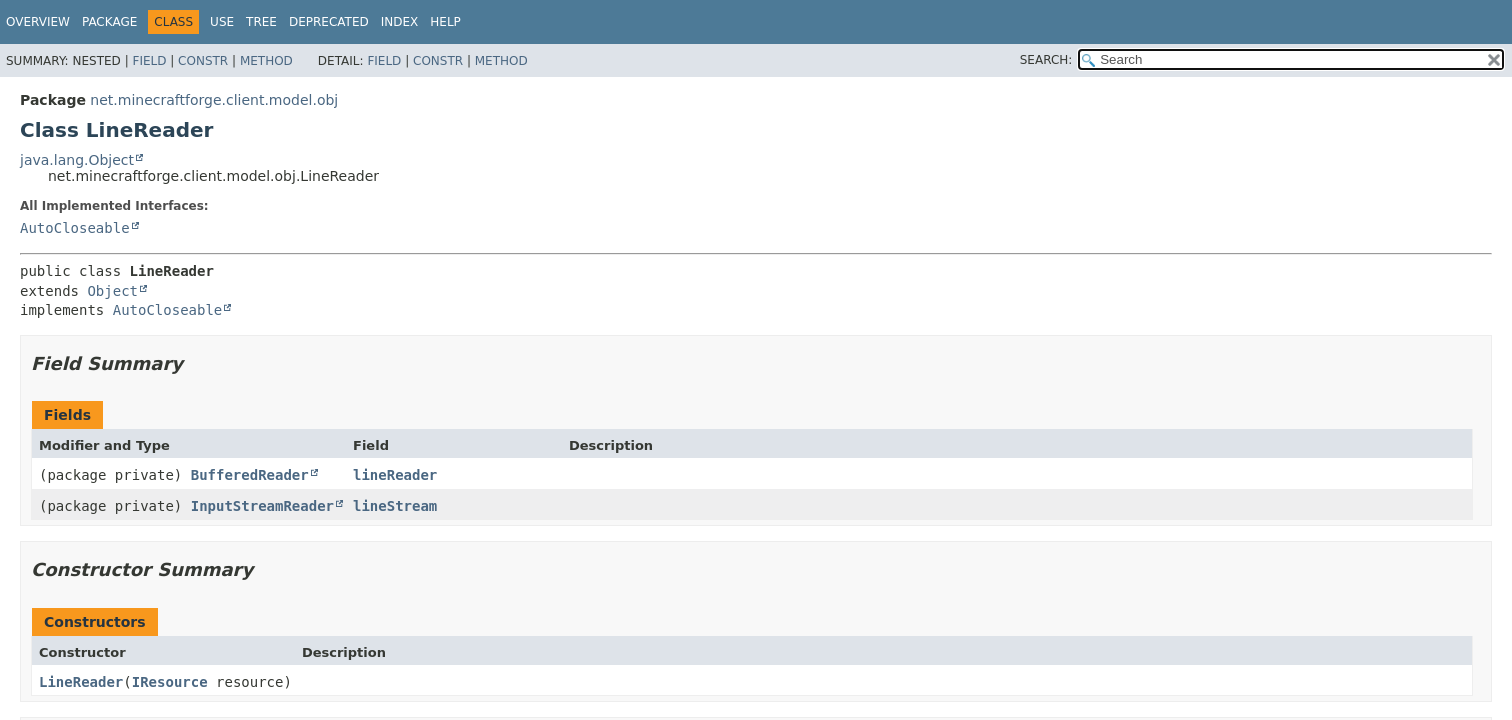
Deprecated (329, 22)
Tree (261, 22)
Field (149, 61)
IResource (170, 682)
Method (266, 61)
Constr (203, 61)
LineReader (81, 682)
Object (112, 291)
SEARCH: (1046, 60)
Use (222, 22)
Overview (38, 22)
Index (400, 22)
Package (109, 22)
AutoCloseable (75, 228)
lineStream (395, 506)
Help (445, 22)
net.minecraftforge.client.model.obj (214, 100)
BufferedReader (250, 475)
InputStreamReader (262, 506)
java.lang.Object (77, 160)
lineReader (395, 475)
